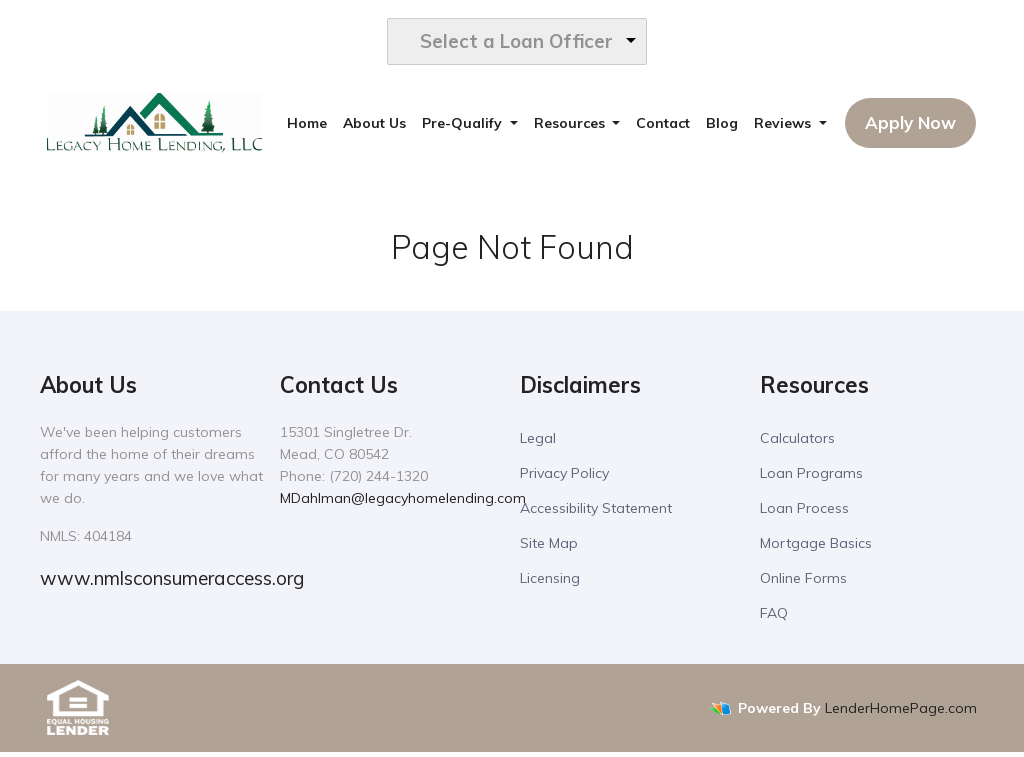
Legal (538, 443)
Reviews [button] (784, 128)
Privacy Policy (564, 478)
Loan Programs (811, 478)
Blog (722, 128)
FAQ (774, 618)
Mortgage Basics (816, 548)
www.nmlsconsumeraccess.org (172, 583)
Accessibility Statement (596, 513)
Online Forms (803, 583)
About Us (374, 128)
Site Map (549, 548)
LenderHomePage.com (901, 712)
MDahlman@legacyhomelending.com (403, 503)
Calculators (797, 443)
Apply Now (910, 127)
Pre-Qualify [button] (464, 128)
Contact (663, 128)
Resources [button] (571, 128)
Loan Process (804, 513)
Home (307, 128)
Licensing (550, 583)
